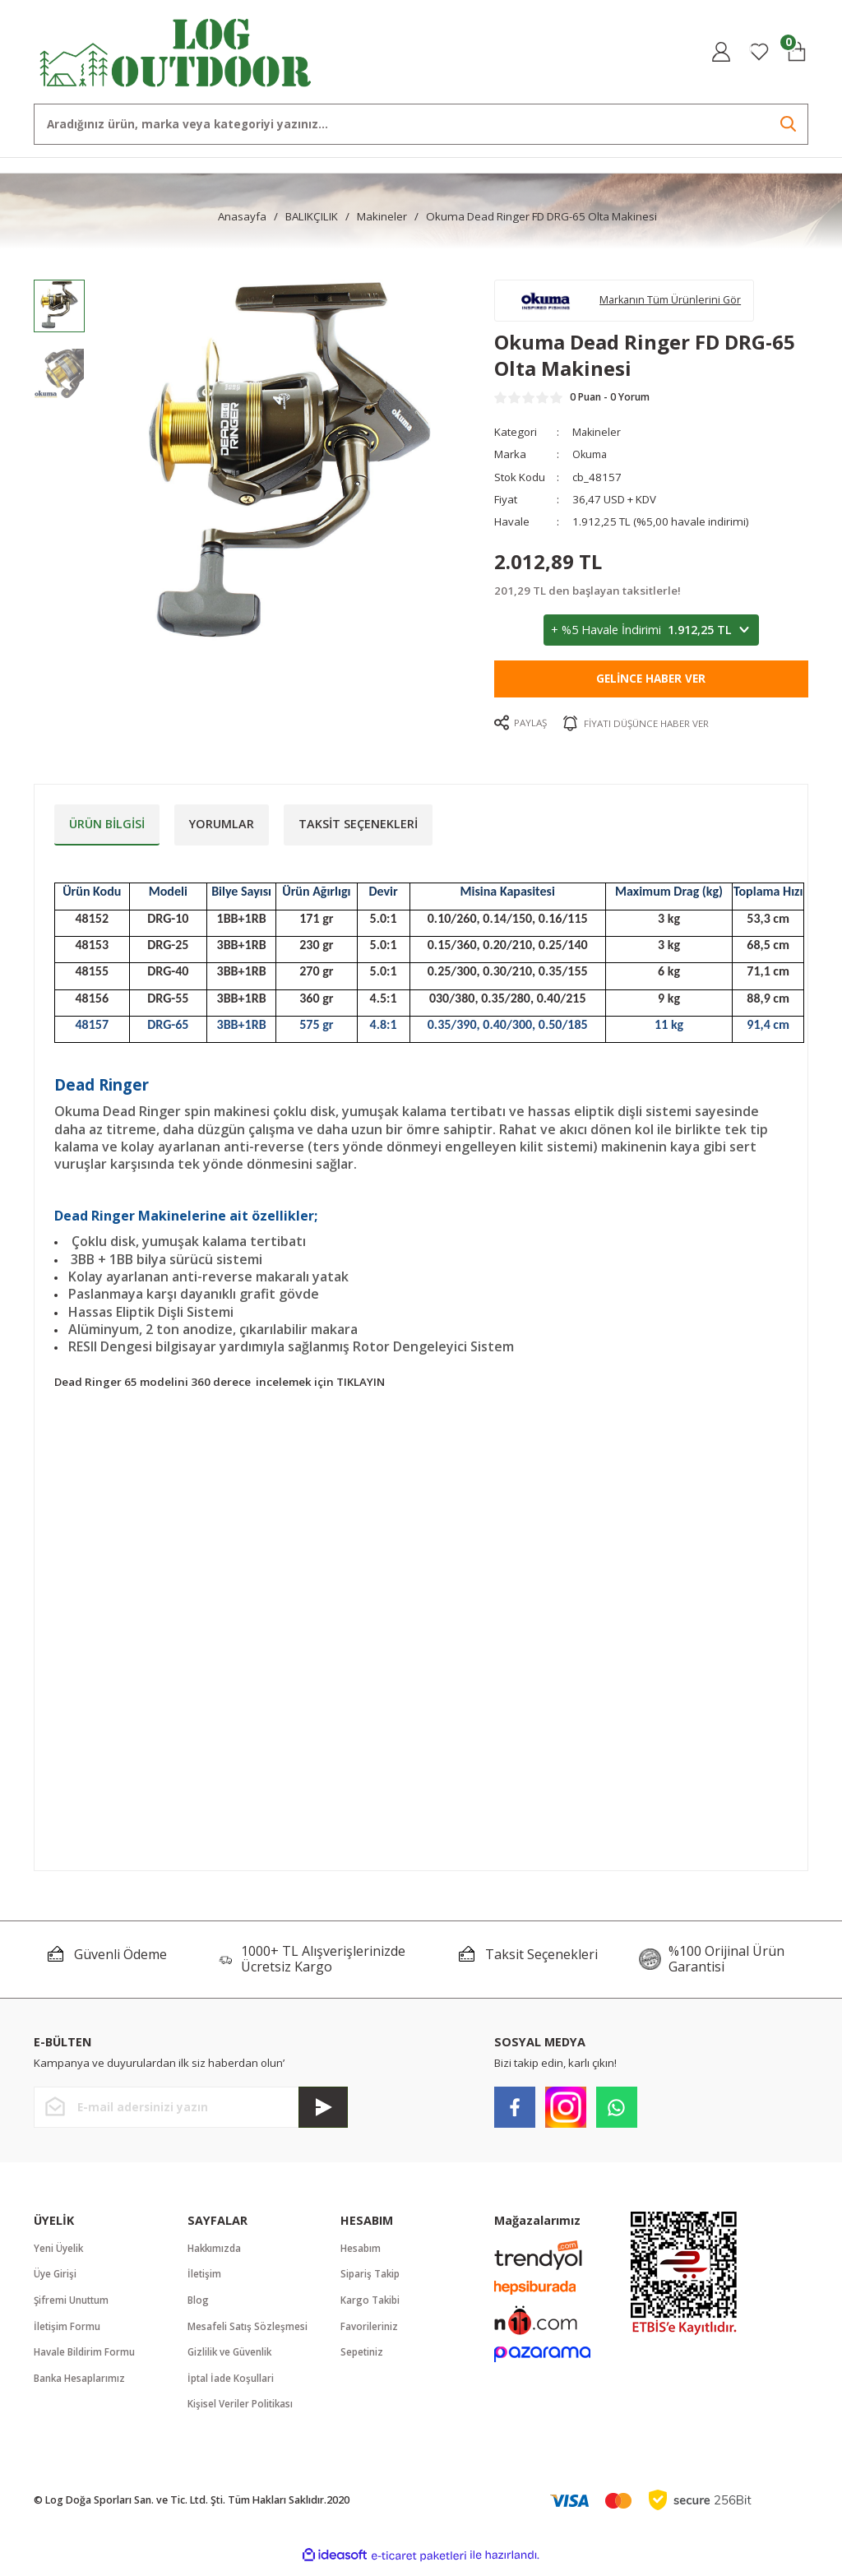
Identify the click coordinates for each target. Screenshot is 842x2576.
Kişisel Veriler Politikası (241, 2412)
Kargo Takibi (371, 2306)
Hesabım (361, 2252)
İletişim (204, 2279)
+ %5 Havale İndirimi (651, 635)
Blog (198, 2306)
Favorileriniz (369, 2332)
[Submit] (323, 2112)
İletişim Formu (67, 2332)
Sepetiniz (362, 2359)
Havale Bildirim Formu (86, 2359)
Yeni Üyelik (60, 2252)
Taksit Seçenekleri (358, 828)
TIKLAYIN (360, 1386)
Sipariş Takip (371, 2279)
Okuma (591, 459)
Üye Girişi (56, 2279)
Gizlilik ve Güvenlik (231, 2359)
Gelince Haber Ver (651, 683)
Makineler (597, 436)
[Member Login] (721, 51)
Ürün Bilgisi (107, 828)
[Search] (421, 124)
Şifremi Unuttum (73, 2306)
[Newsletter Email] (191, 2112)
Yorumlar (221, 828)
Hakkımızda (215, 2252)
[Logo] (176, 50)
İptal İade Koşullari (231, 2386)
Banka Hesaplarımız (81, 2386)
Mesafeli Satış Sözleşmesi (248, 2332)
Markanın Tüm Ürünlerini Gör (677, 301)
